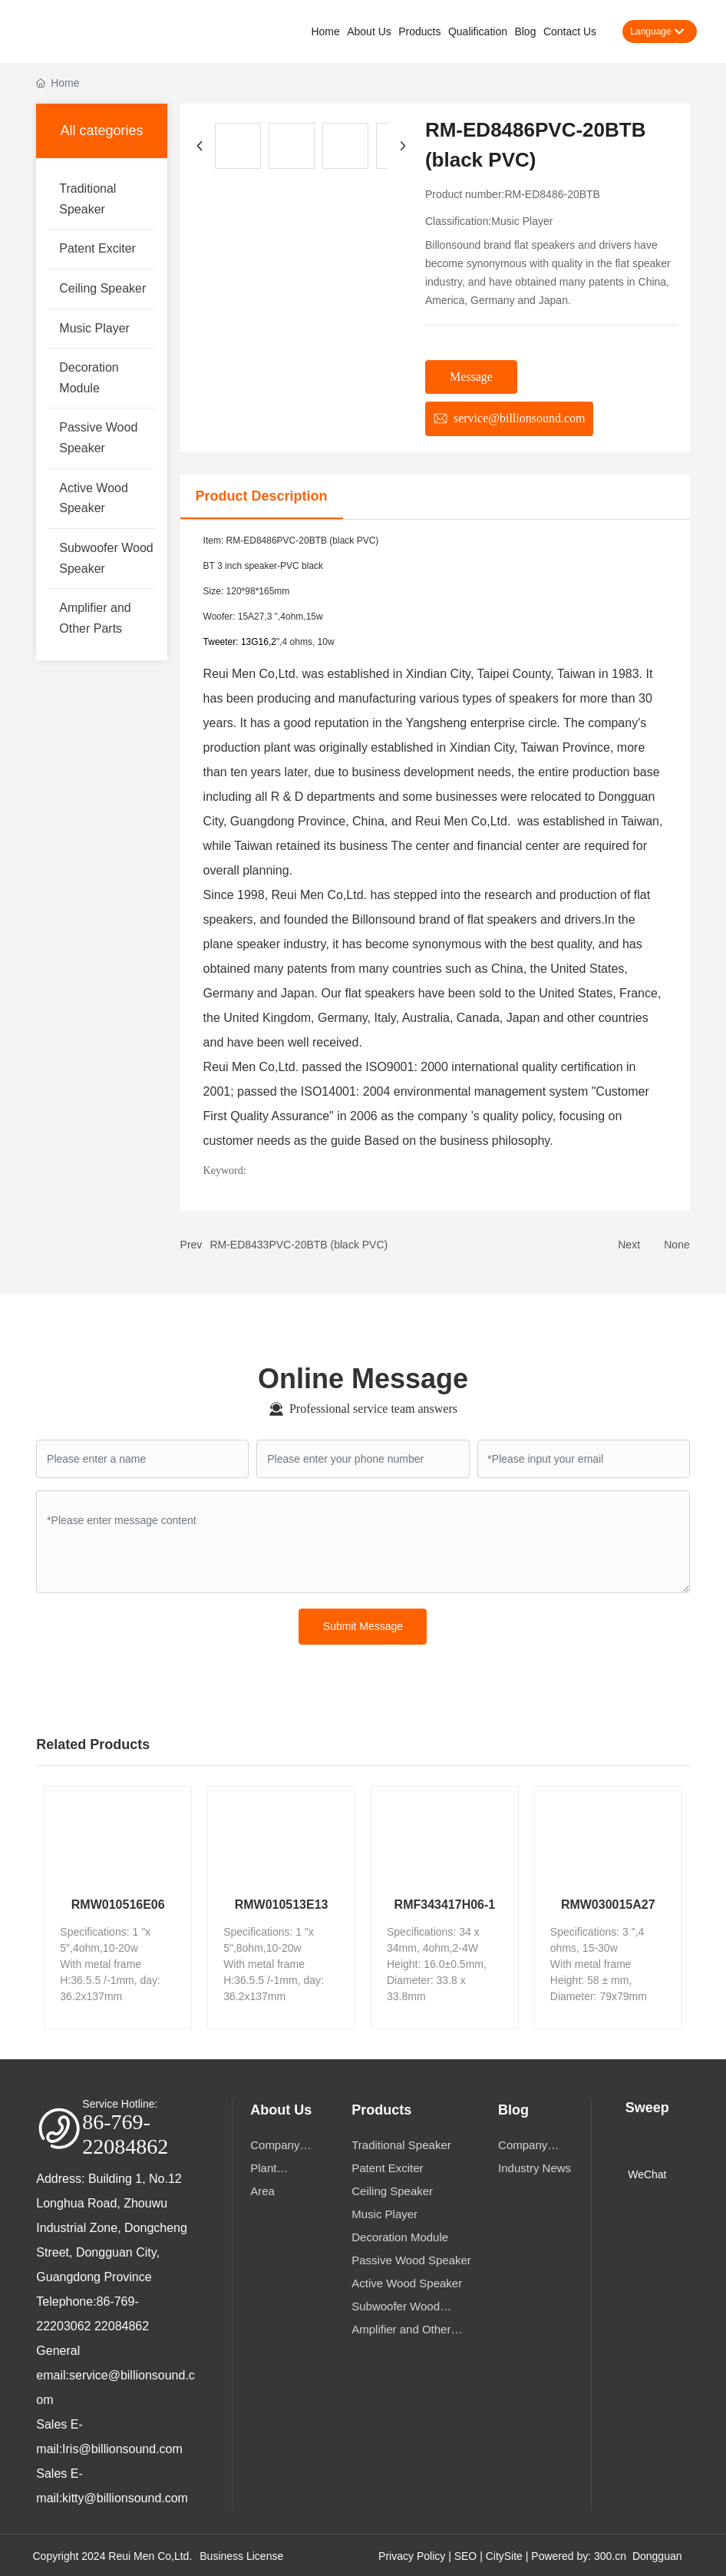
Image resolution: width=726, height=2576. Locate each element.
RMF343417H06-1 (445, 1903)
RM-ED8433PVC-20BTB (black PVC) (299, 1243)
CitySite (504, 2554)
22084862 (121, 2324)
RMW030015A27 (608, 1903)
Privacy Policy (411, 2554)
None (676, 1243)
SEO (465, 2554)
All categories (101, 129)
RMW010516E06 (118, 1903)
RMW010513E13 (281, 1903)
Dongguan (657, 2554)
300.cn (610, 2554)
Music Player (522, 220)
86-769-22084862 (125, 2132)
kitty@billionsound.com (125, 2496)
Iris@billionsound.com (122, 2447)
